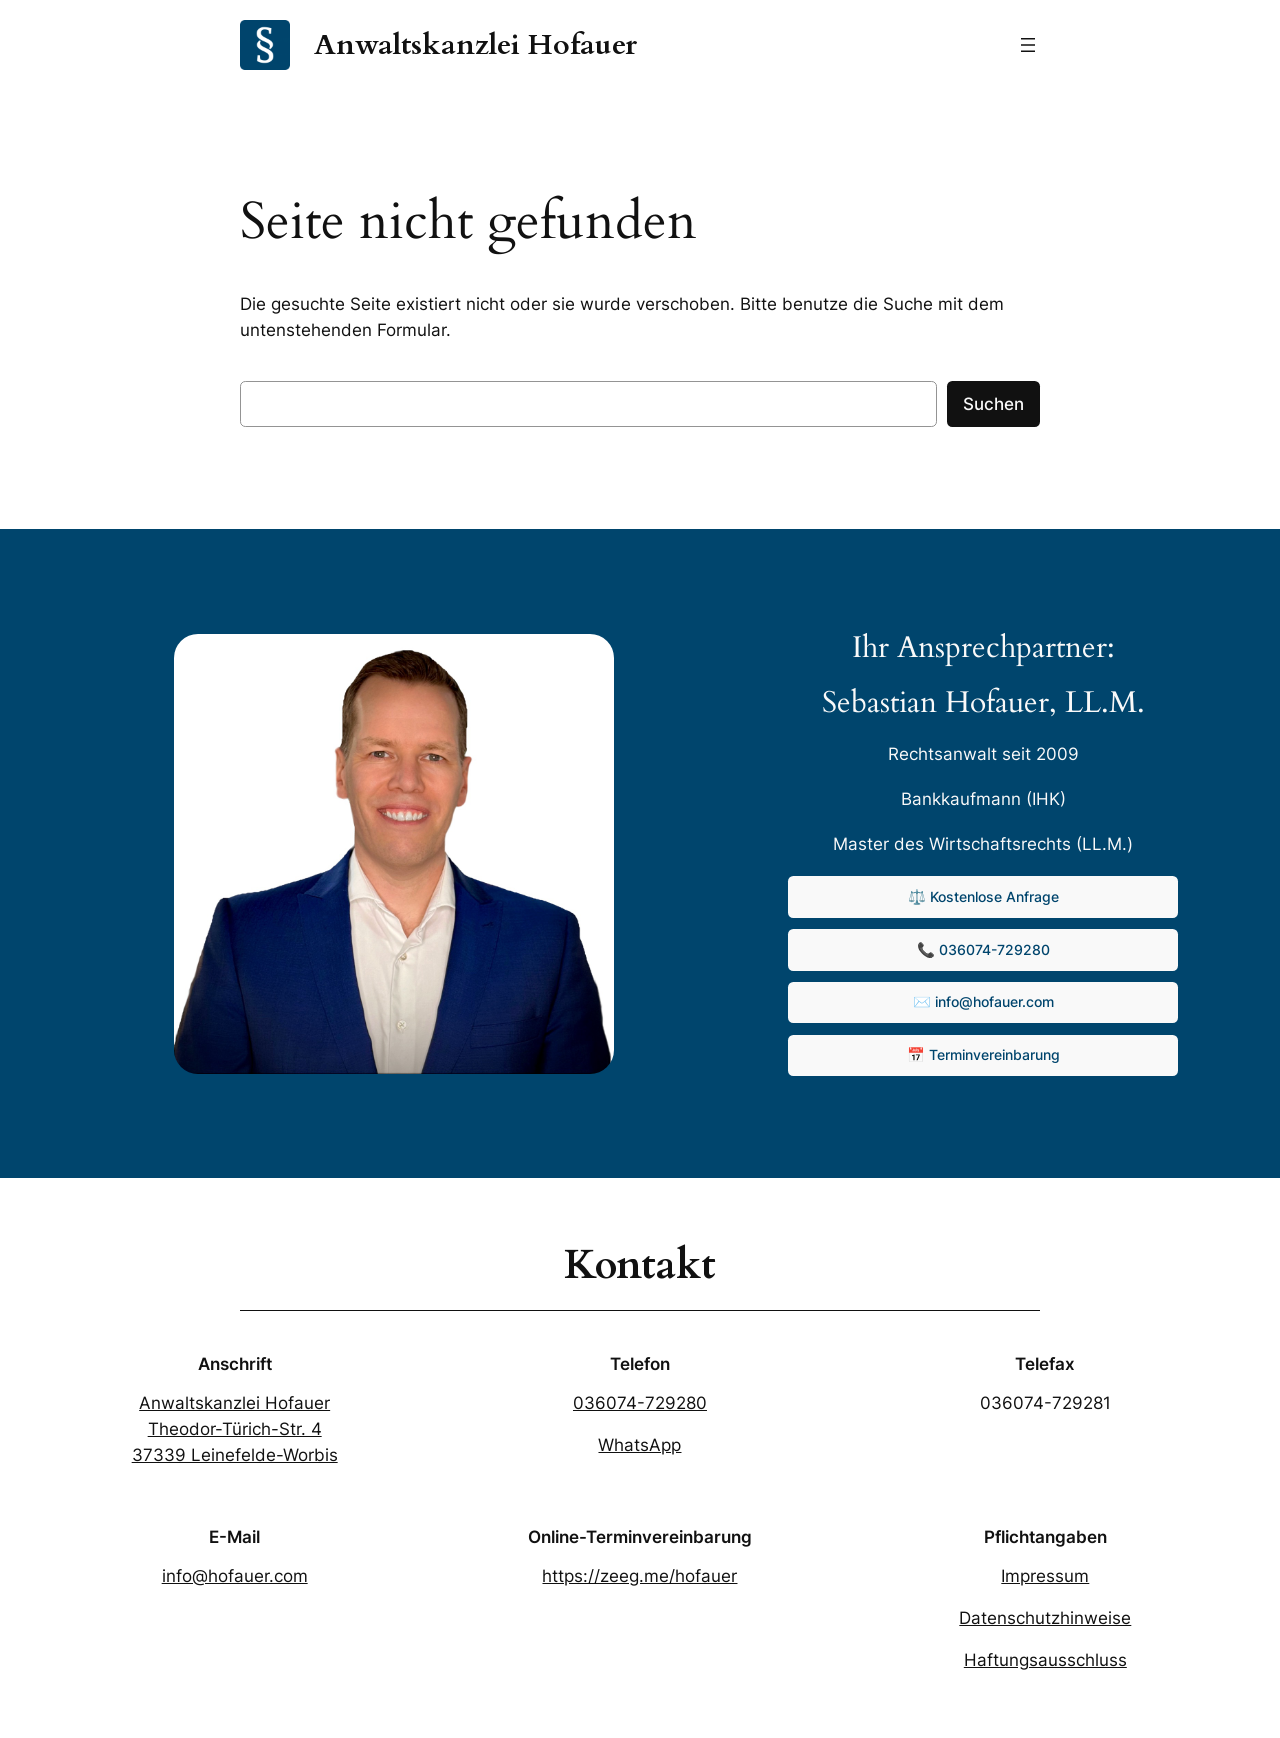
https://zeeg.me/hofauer (639, 1576)
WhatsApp (639, 1445)
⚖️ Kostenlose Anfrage (983, 896)
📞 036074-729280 (983, 949)
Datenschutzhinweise (1045, 1618)
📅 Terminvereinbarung (983, 1054)
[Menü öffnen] (1028, 45)
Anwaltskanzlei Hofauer (475, 44)
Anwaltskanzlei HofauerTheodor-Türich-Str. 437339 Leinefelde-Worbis (235, 1429)
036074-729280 (640, 1403)
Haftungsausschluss (1045, 1660)
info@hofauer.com (235, 1576)
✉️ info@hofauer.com (983, 1001)
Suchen (993, 404)
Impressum (1045, 1576)
